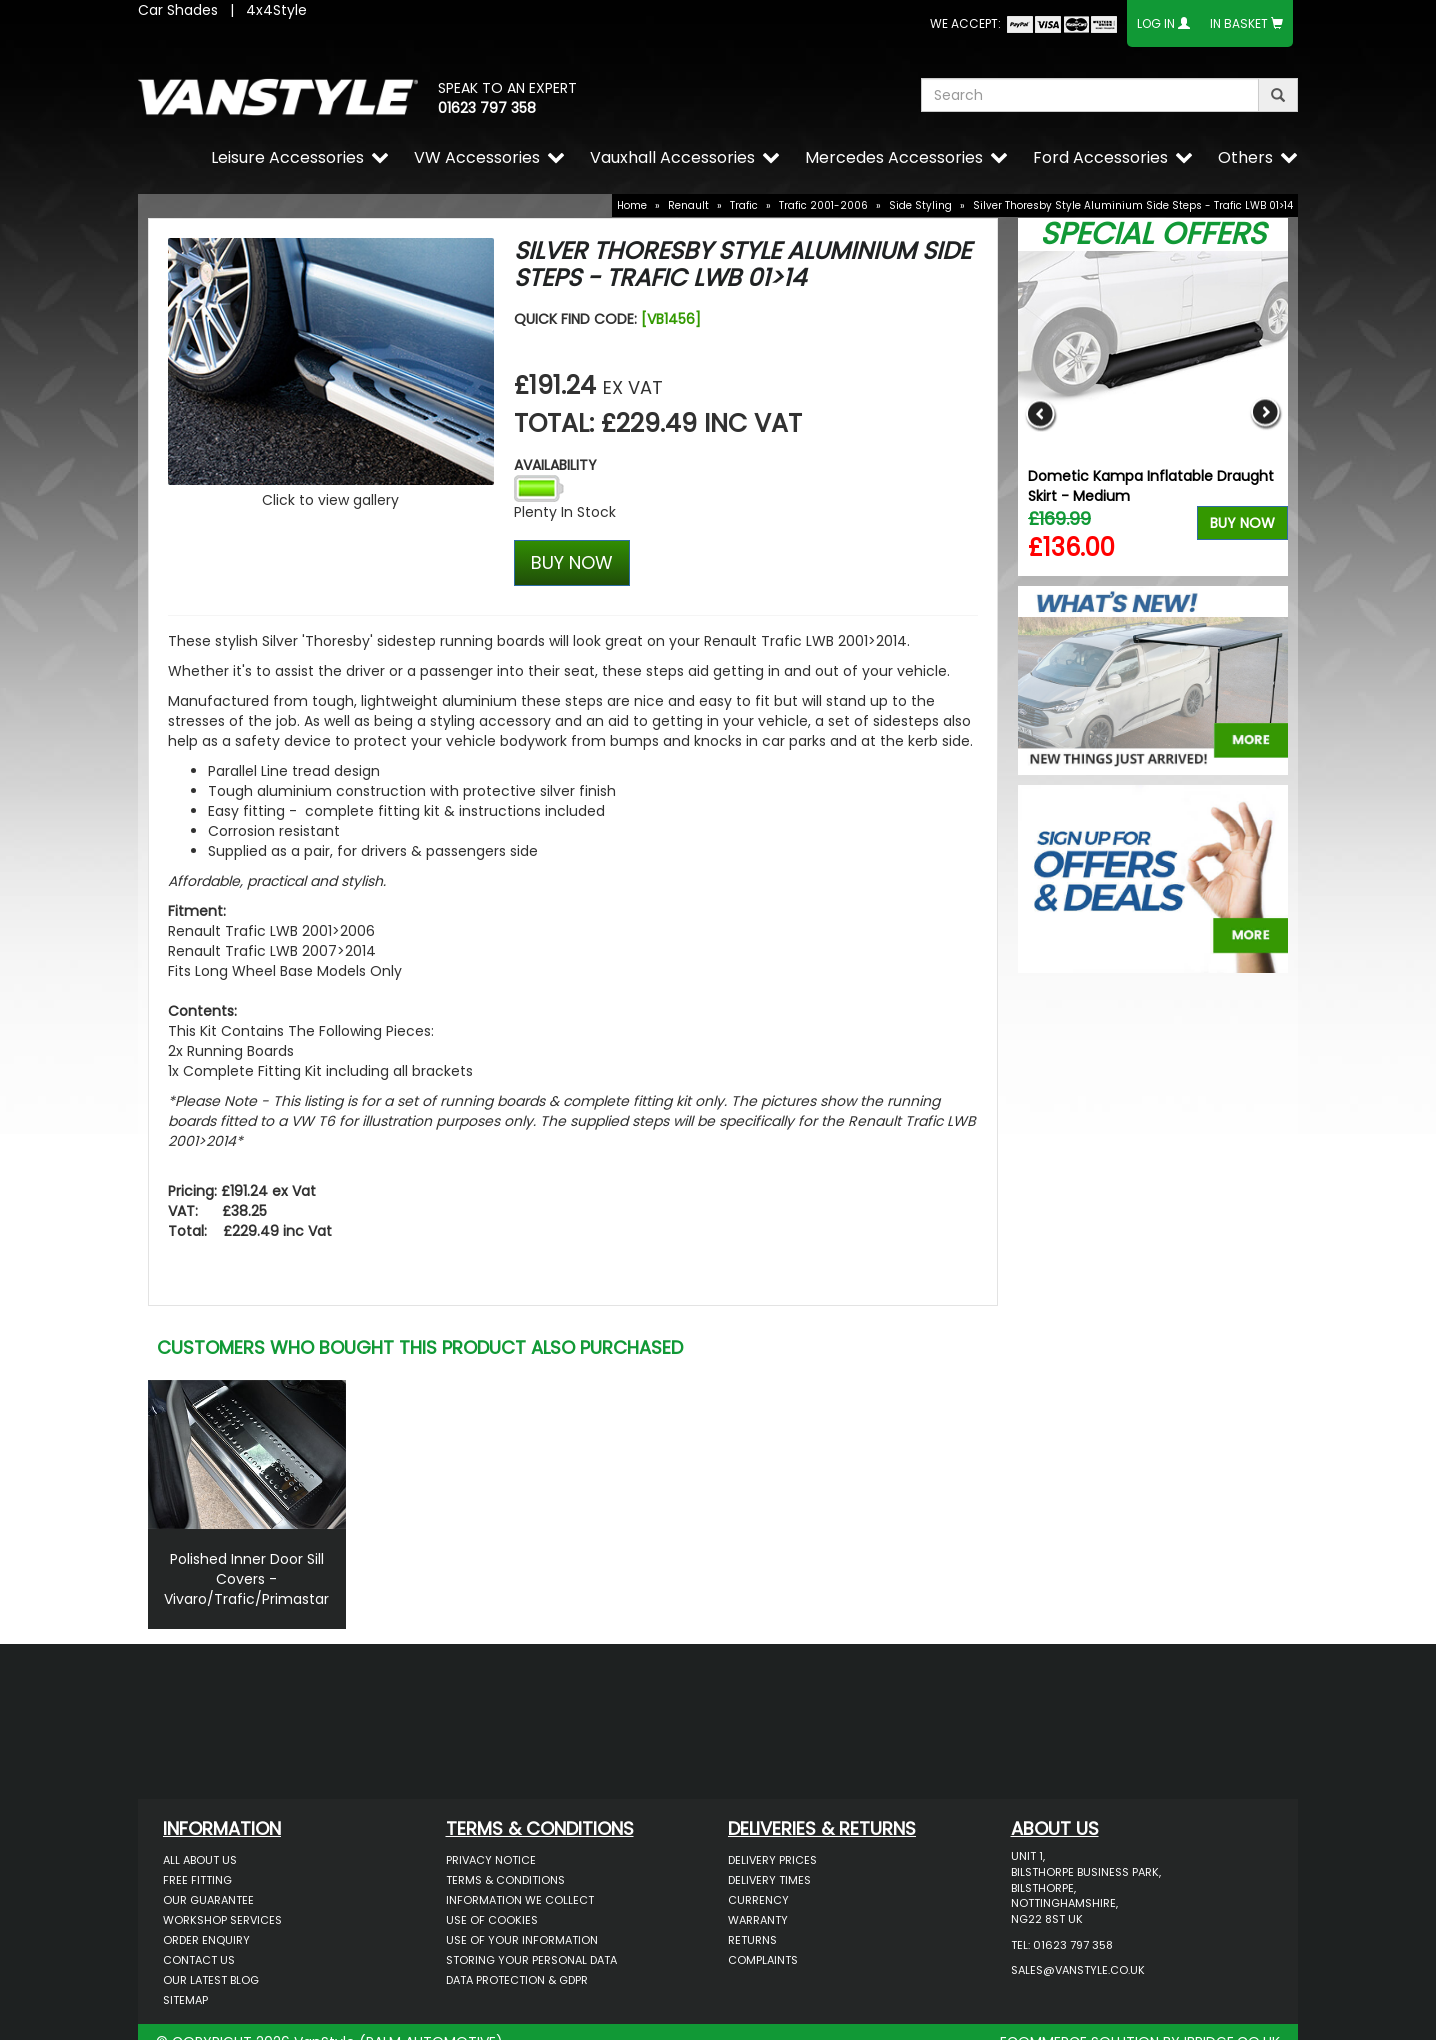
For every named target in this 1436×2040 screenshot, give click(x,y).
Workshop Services (222, 1920)
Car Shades (178, 10)
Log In (1156, 23)
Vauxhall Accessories (672, 157)
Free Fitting (197, 1880)
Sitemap (185, 2000)
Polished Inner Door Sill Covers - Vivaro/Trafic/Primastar (246, 1579)
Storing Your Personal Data (531, 1960)
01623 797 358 (487, 108)
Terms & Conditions (505, 1880)
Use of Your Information (522, 1940)
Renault (688, 205)
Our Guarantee (208, 1900)
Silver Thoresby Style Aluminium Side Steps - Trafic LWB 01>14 (1133, 205)
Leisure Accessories (287, 157)
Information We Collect (520, 1900)
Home (632, 205)
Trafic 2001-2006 (823, 205)
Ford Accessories (1100, 157)
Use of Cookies (492, 1920)
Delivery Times (769, 1880)
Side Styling (920, 205)
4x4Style (276, 10)
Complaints (763, 1960)
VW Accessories (477, 157)
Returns (752, 1940)
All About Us (200, 1860)
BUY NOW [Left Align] (572, 562)
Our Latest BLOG (211, 1980)
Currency (758, 1900)
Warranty (758, 1920)
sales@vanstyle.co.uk (1078, 1970)
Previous (1040, 413)
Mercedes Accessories (894, 157)
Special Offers (1153, 234)
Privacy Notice (491, 1860)
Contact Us (199, 1960)
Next (1265, 413)
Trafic (744, 205)
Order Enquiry (206, 1940)
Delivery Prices (772, 1860)
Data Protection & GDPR (517, 1980)
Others (1245, 157)
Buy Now (1242, 523)
